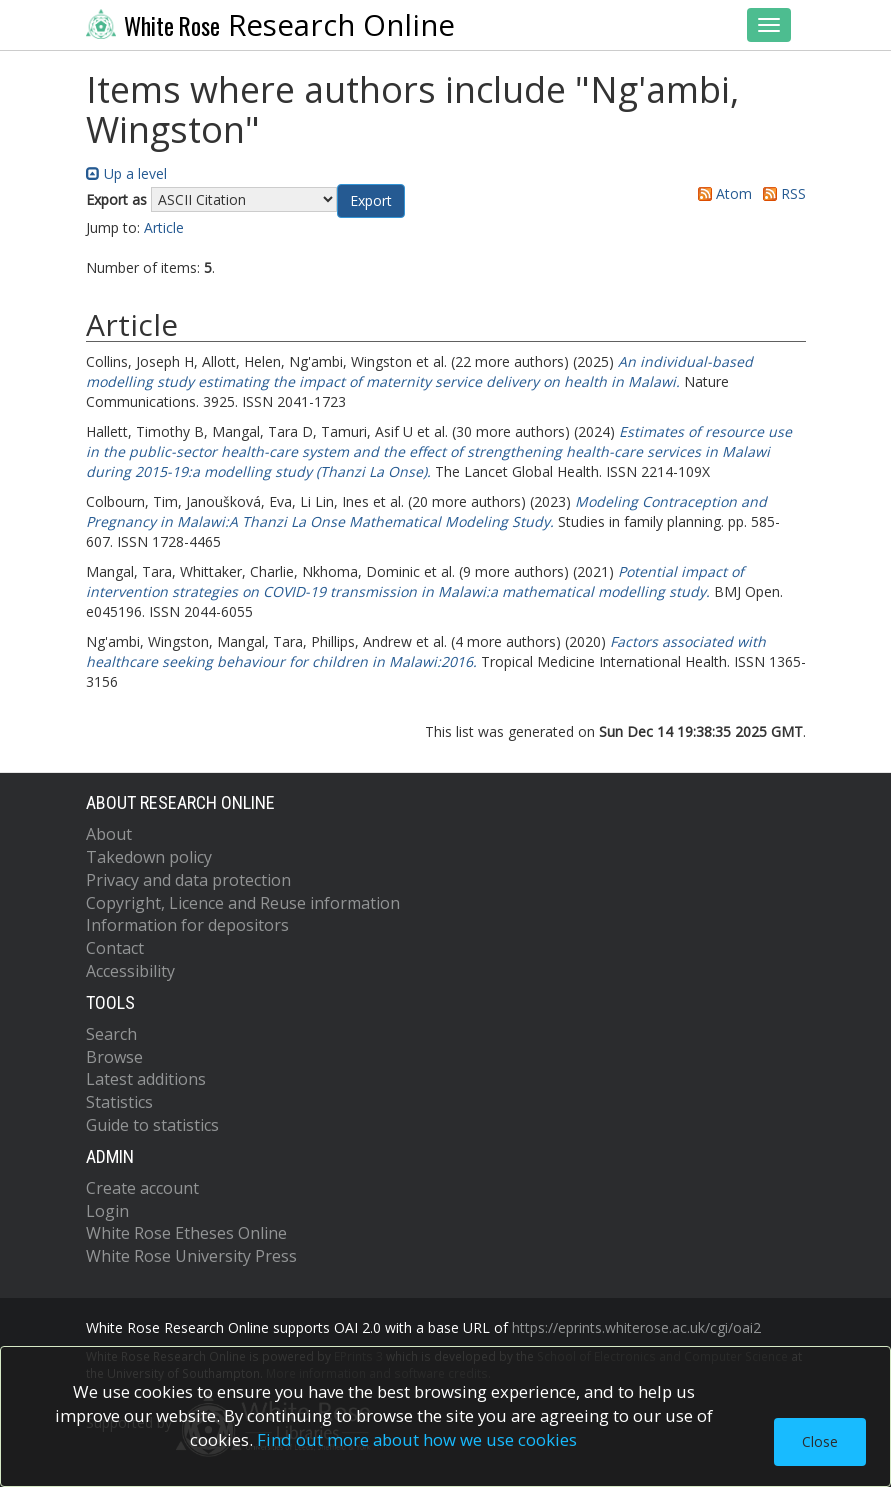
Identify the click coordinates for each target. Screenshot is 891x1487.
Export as (116, 199)
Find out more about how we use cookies (417, 1439)
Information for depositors (187, 925)
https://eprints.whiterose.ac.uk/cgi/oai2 (636, 1327)
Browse (114, 1057)
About (109, 834)
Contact (115, 948)
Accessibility (130, 971)
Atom (721, 193)
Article (164, 227)
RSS (781, 193)
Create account (142, 1188)
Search (111, 1034)
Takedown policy (149, 857)
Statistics (119, 1102)
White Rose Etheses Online (186, 1233)
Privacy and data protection (188, 880)
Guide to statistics (152, 1125)
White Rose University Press (191, 1256)
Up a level (126, 173)
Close (820, 1441)
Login (107, 1211)
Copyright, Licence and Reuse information (243, 903)
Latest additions (146, 1079)
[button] (371, 201)
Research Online (271, 25)
